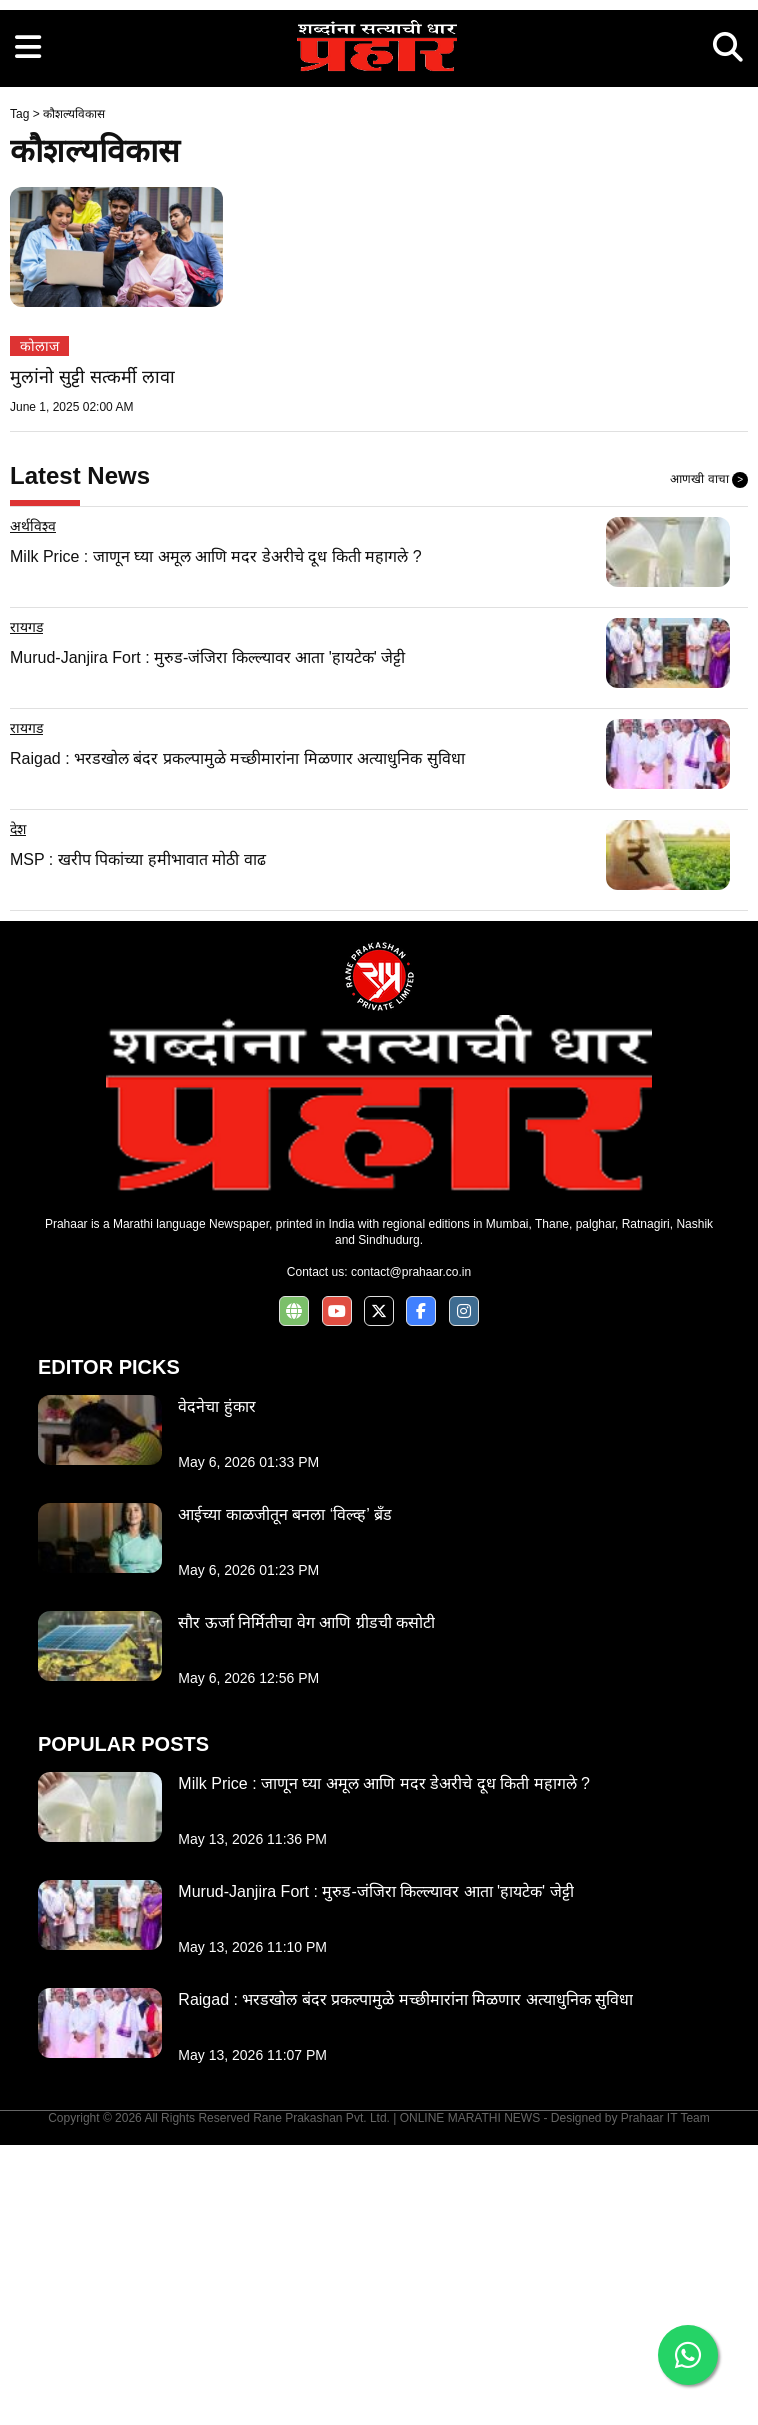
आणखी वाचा (709, 760)
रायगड (26, 907)
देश (18, 1109)
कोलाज (39, 626)
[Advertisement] (379, 140)
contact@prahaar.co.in (411, 1552)
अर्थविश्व (33, 806)
